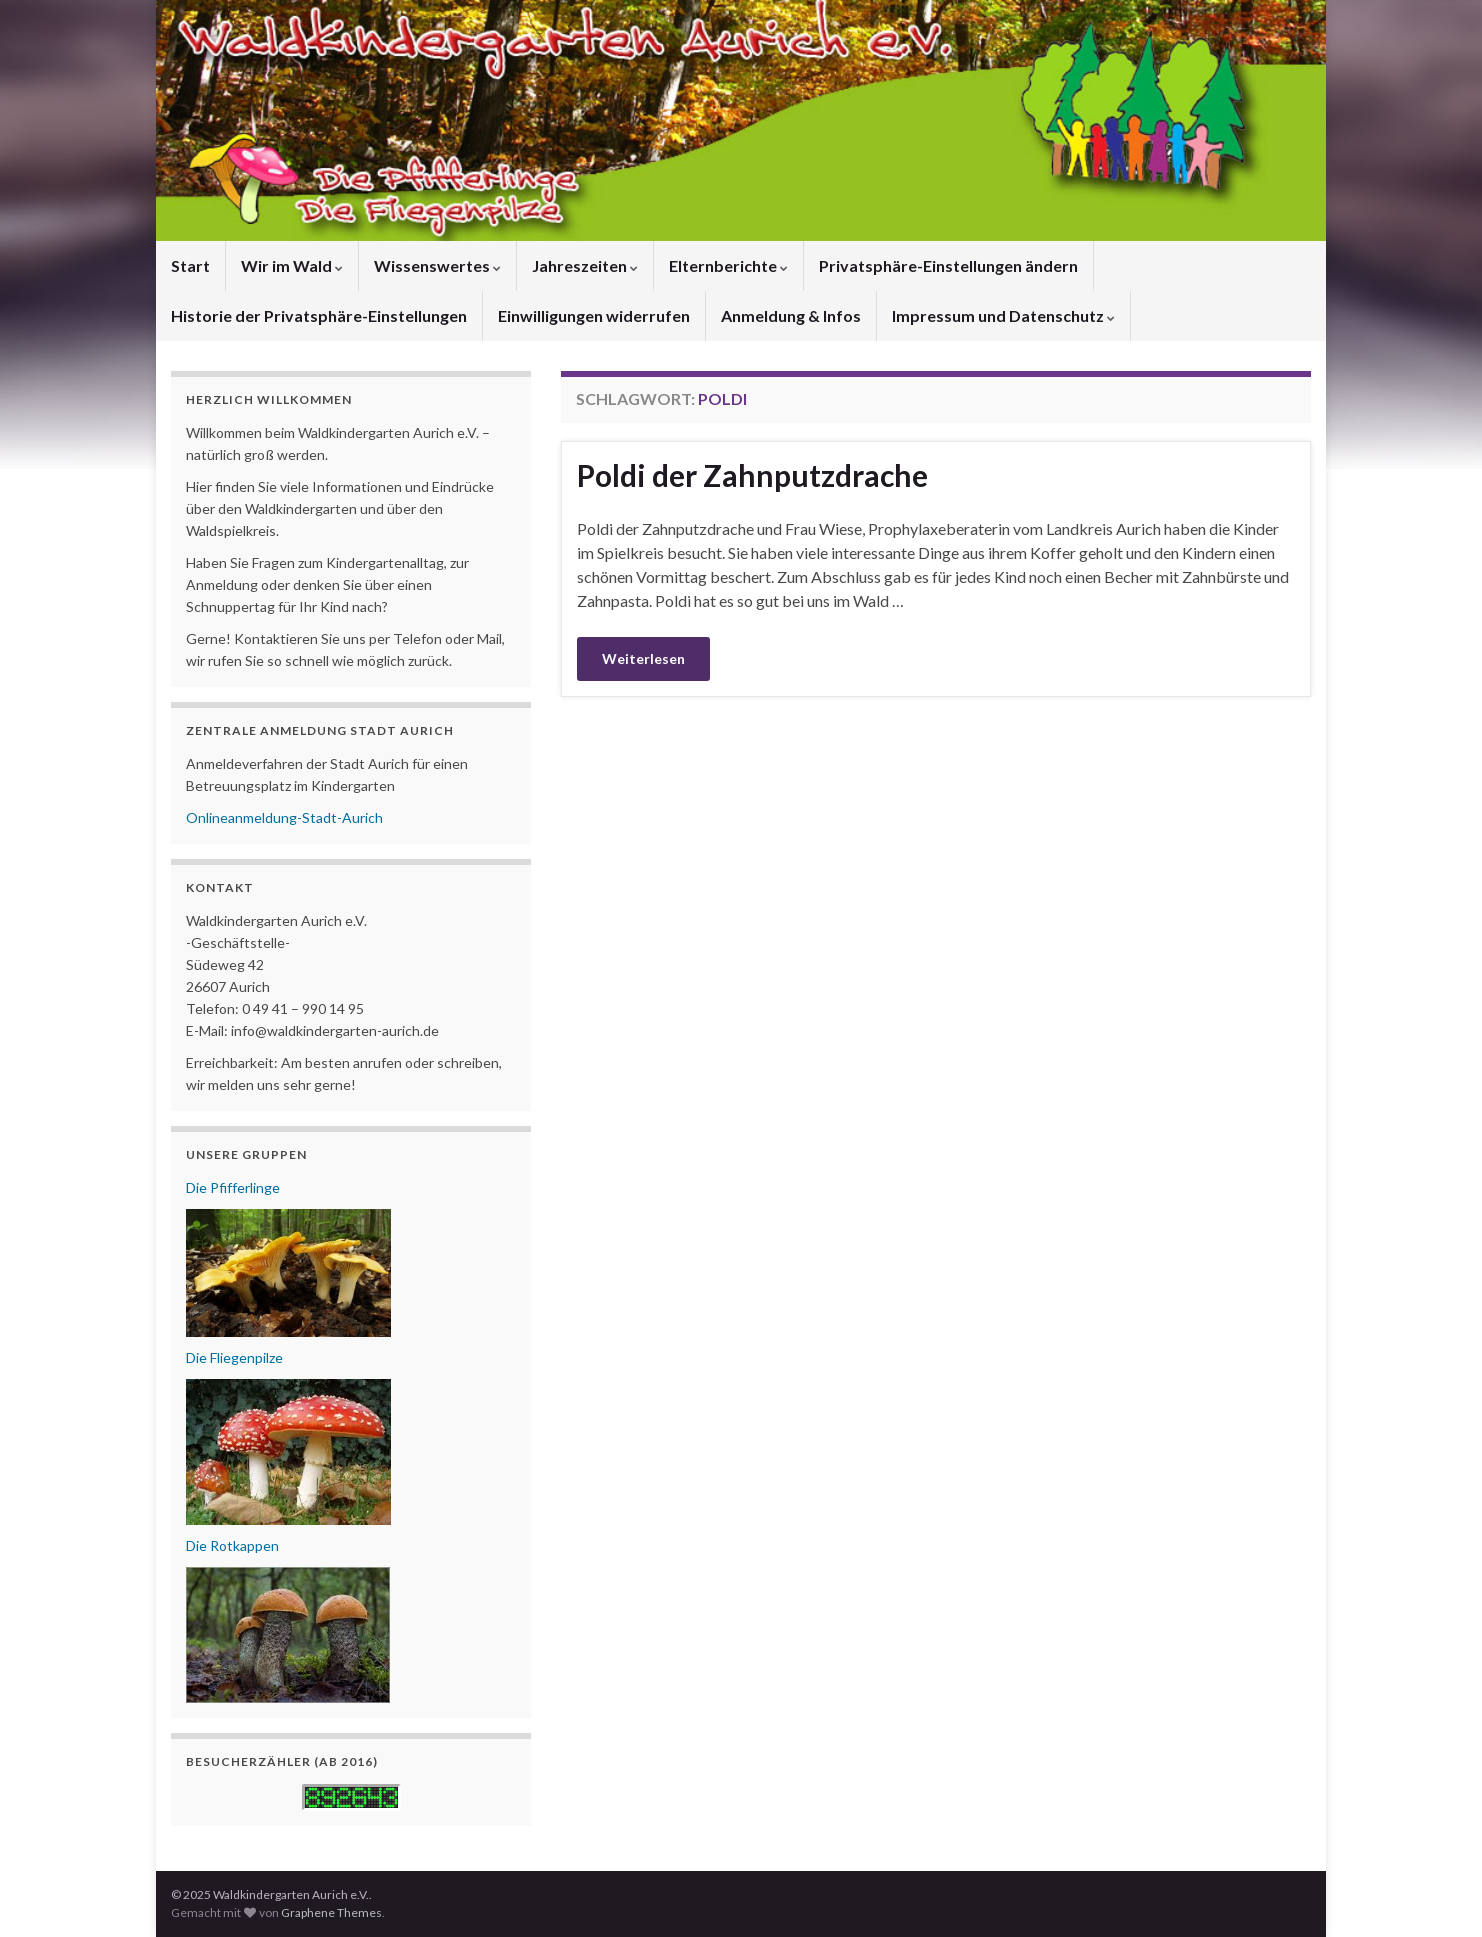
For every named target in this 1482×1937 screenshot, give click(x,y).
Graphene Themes (331, 1912)
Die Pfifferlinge (233, 1187)
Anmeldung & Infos (791, 315)
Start (190, 265)
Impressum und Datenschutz (1003, 315)
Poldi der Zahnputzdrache (752, 475)
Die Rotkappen (232, 1545)
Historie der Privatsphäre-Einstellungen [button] (319, 315)
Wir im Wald (292, 265)
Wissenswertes (437, 265)
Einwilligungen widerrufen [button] (594, 315)
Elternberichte (728, 265)
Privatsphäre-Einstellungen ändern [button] (948, 265)
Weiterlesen (643, 658)
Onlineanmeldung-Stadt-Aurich (284, 817)
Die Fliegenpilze (234, 1357)
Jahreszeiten (585, 265)
